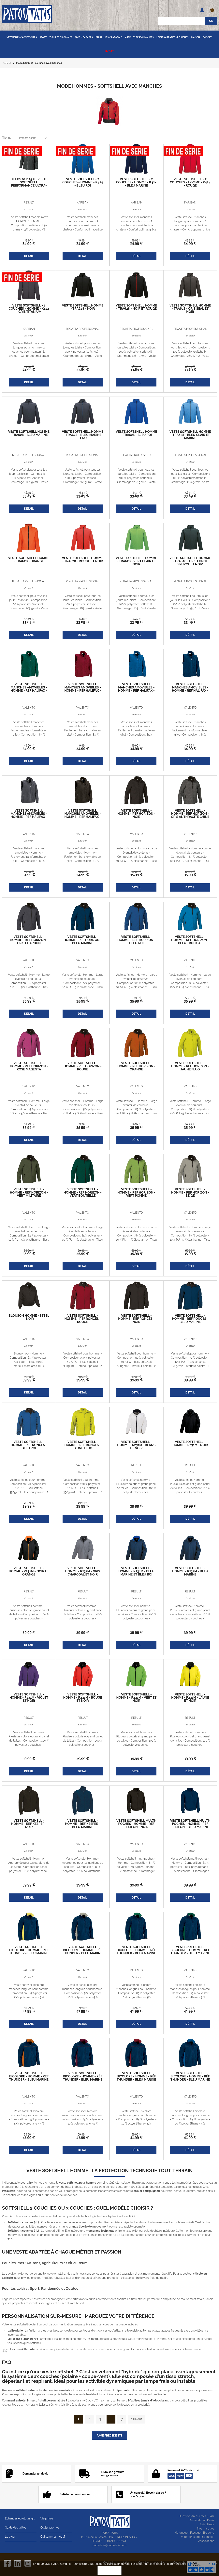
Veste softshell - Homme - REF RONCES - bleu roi (29, 1445)
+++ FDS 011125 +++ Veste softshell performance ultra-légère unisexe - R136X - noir (29, 185)
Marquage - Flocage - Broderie (194, 2532)
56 (82, 366)
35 (136, 874)
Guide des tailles (15, 2527)
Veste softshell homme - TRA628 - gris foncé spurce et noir (190, 561)
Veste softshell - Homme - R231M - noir (190, 1443)
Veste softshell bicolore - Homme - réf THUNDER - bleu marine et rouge (136, 2078)
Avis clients (207, 2524)
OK (109, 2570)
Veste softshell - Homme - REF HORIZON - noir (136, 813)
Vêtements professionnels (197, 2536)
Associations (206, 2541)
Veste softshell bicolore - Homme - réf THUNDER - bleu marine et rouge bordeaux (82, 2078)
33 (82, 369)
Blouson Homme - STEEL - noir (28, 1317)
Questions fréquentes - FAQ (196, 2516)
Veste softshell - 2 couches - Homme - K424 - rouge (190, 182)
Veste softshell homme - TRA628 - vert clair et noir (136, 561)
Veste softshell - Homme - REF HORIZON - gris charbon (29, 940)
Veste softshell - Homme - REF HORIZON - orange (136, 1066)
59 (136, 871)
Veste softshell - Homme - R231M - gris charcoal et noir (82, 1571)
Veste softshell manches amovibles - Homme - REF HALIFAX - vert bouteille (29, 689)
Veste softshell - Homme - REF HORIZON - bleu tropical (190, 940)
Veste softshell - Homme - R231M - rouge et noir (82, 1697)
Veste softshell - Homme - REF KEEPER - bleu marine (82, 1824)
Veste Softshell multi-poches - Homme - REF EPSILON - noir (136, 1824)
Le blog (10, 2536)
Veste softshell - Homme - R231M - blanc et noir (136, 1445)
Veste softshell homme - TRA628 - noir (82, 307)
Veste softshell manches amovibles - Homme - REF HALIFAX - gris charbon (29, 815)
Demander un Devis (201, 2520)
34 (28, 748)
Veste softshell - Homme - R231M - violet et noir (28, 1697)
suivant (136, 2419)
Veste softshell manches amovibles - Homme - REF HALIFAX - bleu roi (136, 689)
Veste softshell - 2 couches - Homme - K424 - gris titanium (28, 308)
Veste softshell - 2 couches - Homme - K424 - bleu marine (136, 182)
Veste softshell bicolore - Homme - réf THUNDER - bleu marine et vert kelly (136, 1951)
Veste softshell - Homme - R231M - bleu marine (190, 1571)
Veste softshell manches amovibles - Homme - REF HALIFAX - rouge (82, 689)
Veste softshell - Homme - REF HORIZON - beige (190, 1192)
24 (28, 243)
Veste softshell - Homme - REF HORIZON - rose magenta (29, 1066)
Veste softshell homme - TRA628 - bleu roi (136, 433)
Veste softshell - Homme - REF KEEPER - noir (29, 1824)
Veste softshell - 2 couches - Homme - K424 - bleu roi (82, 182)
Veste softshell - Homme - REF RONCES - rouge (83, 1319)
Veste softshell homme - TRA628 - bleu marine (29, 433)
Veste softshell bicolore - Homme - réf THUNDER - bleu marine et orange (29, 2078)
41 (29, 2011)
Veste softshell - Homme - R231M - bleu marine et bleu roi (136, 1571)
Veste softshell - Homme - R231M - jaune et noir (190, 1697)
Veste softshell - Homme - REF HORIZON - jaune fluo (190, 1066)
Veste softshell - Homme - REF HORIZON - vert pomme (136, 1192)
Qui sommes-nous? (52, 2536)
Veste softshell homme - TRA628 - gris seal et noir (190, 308)
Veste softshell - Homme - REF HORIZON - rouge (83, 1066)
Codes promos (49, 2527)
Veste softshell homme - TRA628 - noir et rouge (136, 307)
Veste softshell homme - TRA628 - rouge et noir (82, 559)
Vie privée (46, 2518)
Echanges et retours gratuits (20, 2518)
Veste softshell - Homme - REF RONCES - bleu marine (190, 1319)
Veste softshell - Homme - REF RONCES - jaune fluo (83, 1445)
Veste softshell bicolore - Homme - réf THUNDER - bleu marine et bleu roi (190, 2078)
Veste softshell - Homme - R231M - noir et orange (29, 1571)
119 (28, 240)
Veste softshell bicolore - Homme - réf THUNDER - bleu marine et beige (82, 1951)
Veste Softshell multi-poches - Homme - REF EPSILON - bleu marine (190, 1824)
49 (83, 240)
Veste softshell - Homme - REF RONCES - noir (136, 1319)
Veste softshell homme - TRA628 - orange (29, 559)
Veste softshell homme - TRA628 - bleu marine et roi (82, 435)
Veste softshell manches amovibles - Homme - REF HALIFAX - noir (82, 815)
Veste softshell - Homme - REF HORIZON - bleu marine (83, 940)
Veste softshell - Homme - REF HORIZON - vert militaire (29, 1192)
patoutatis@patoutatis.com (109, 2545)
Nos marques (205, 2528)
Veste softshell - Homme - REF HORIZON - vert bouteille (83, 1192)
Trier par (7, 137)
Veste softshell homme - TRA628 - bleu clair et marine (190, 435)
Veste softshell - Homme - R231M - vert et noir (136, 1697)
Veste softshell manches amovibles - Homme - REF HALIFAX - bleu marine (190, 689)
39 (28, 1380)
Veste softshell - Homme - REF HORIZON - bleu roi (136, 940)
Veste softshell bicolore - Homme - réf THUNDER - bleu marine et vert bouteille (190, 1951)
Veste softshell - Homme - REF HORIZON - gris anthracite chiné (190, 813)
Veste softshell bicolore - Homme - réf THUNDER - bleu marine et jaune (29, 1951)
